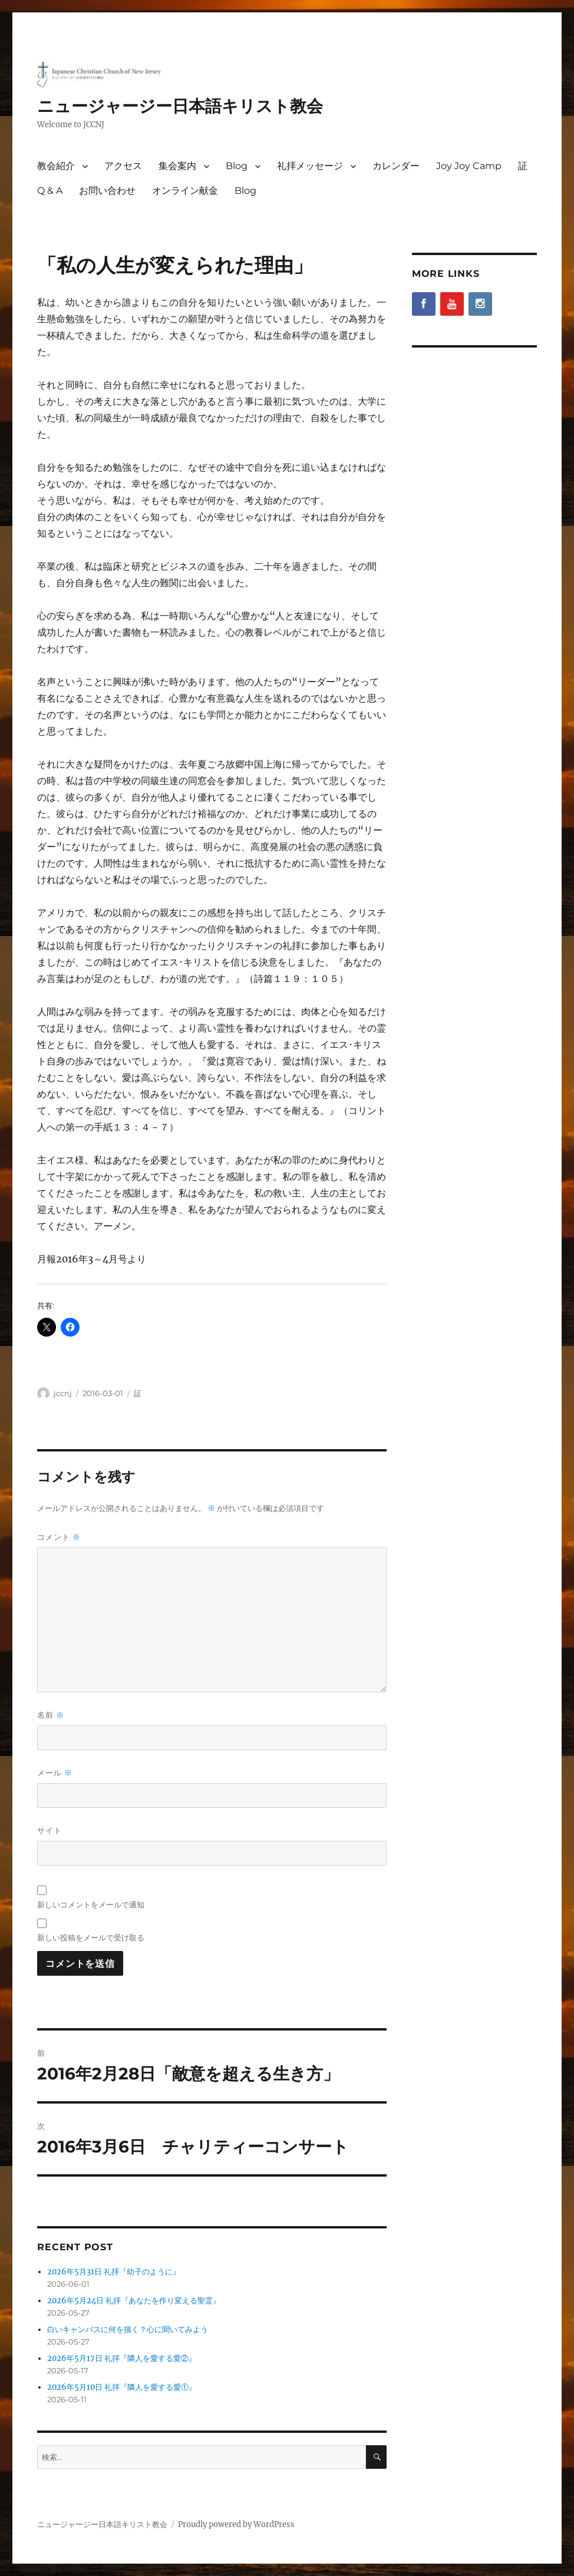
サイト (49, 1830)
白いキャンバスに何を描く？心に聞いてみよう (127, 2329)
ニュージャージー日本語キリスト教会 (180, 106)
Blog (237, 165)
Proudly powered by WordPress (236, 2524)
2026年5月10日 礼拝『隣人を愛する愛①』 (121, 2387)
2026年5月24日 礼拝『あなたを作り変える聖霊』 (133, 2301)
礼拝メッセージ (310, 165)
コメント (59, 1537)
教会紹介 (56, 165)
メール (54, 1773)
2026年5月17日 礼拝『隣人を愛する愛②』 (121, 2358)
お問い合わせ (107, 190)
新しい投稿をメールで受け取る (90, 1937)
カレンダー (396, 165)
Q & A (49, 190)
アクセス (123, 165)
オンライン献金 (185, 190)
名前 (50, 1715)
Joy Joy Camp (469, 165)
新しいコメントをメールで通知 (90, 1904)
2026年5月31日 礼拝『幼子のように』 (113, 2272)
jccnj (63, 1393)
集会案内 (177, 165)
